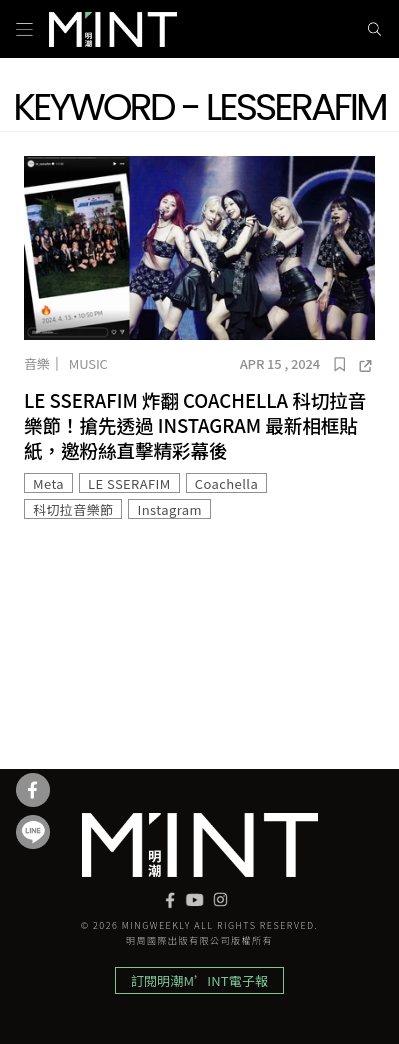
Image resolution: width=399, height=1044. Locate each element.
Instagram (169, 509)
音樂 (37, 363)
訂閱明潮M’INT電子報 (199, 980)
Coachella (226, 483)
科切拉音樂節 (73, 509)
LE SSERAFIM (129, 483)
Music (88, 363)
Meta (48, 483)
